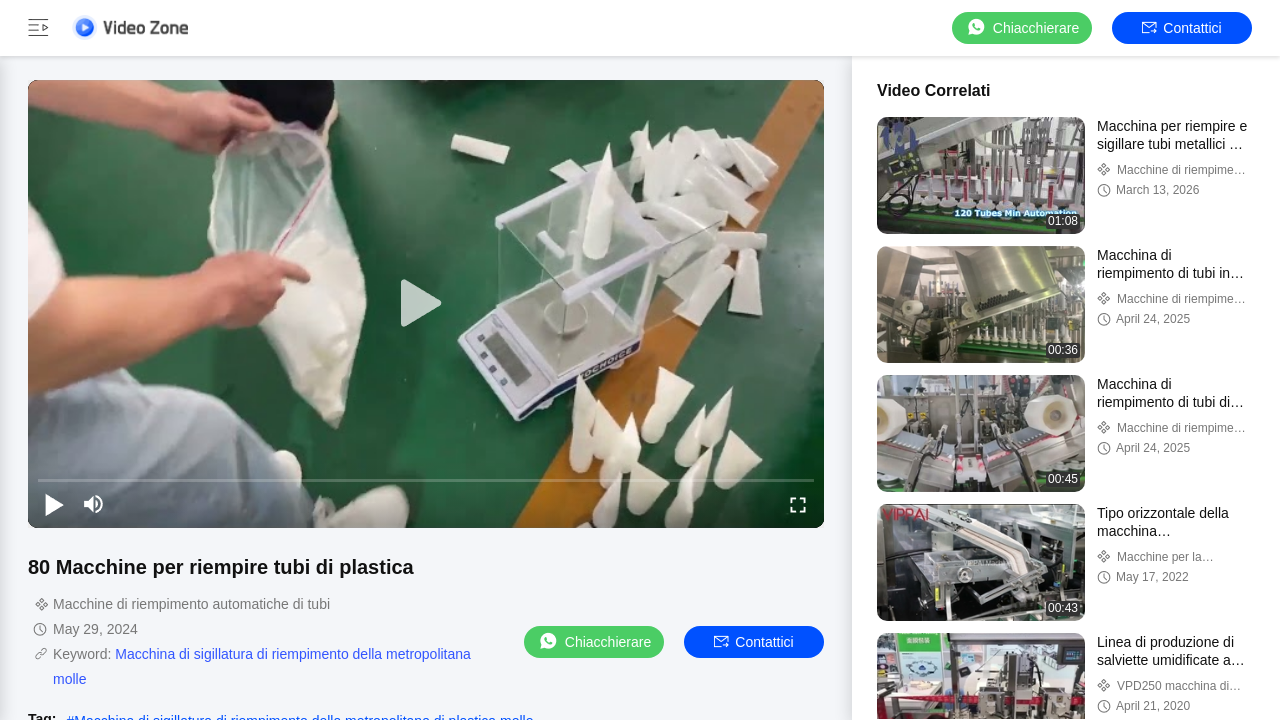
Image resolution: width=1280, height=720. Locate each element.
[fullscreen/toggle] (798, 504)
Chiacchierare (1022, 27)
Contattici (1181, 28)
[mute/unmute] (94, 504)
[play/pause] (54, 504)
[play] (426, 304)
